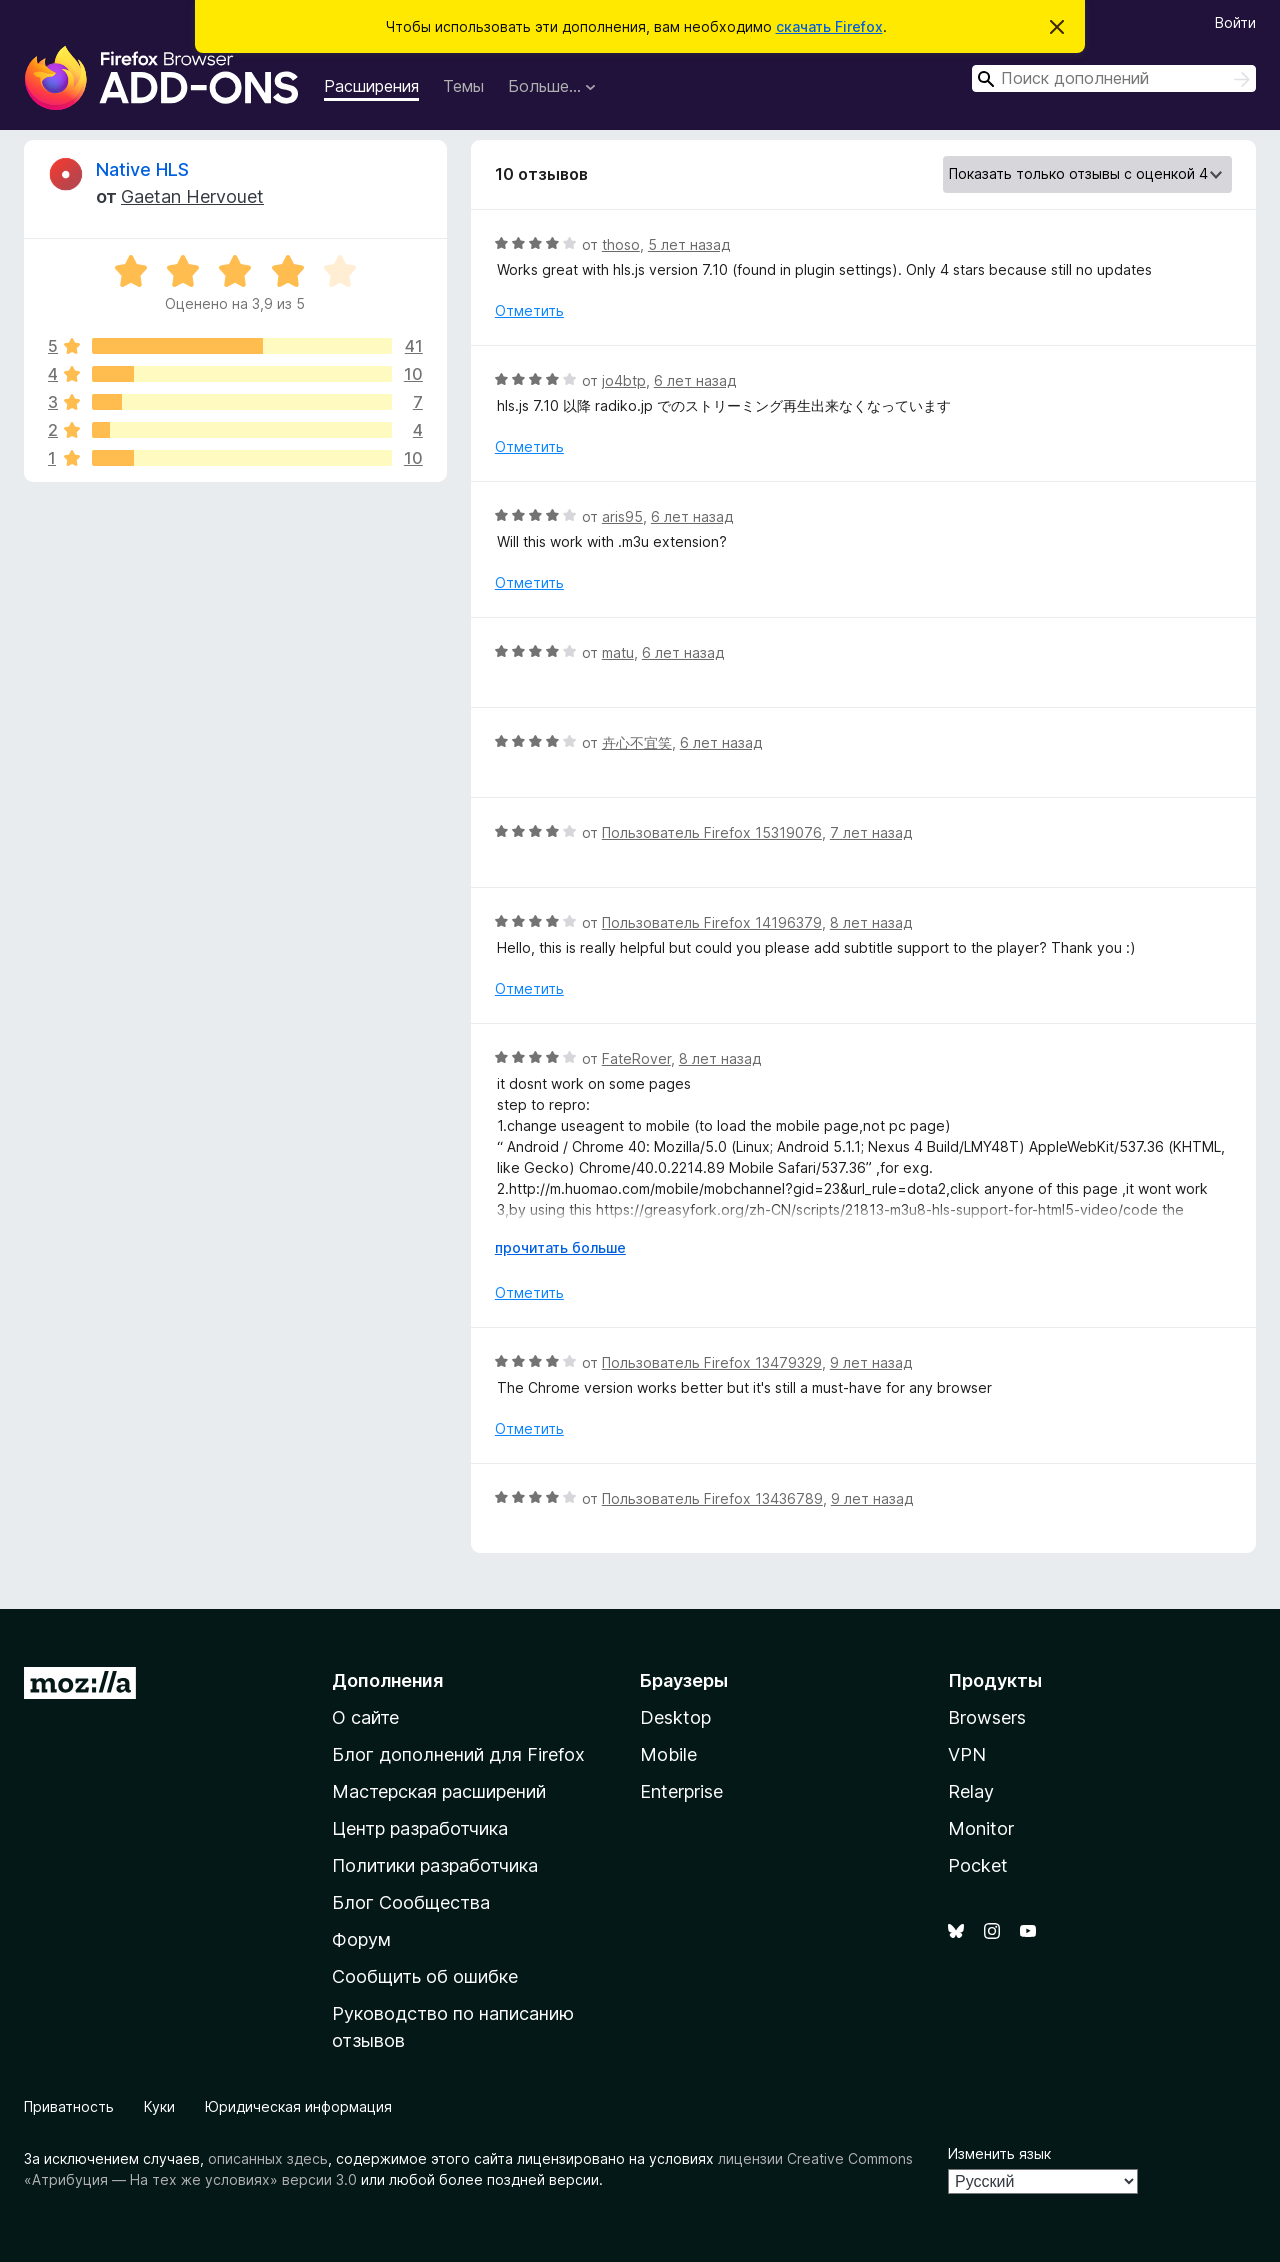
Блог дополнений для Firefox (458, 1754)
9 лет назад (871, 1362)
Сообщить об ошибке (425, 1976)
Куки (159, 2106)
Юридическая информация (298, 2106)
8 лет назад (871, 922)
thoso (621, 244)
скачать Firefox (829, 26)
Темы (463, 86)
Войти (1235, 22)
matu (618, 652)
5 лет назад (689, 244)
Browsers (987, 1717)
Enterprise (681, 1791)
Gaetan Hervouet (192, 196)
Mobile (668, 1754)
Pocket (978, 1865)
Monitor (981, 1828)
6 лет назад (695, 380)
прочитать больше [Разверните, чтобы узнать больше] (560, 1247)
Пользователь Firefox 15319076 (712, 832)
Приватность (69, 2106)
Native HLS (142, 169)
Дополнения (387, 1680)
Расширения (371, 86)
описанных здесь (268, 2158)
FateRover (636, 1058)
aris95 (622, 516)
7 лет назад (871, 832)
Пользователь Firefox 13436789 (712, 1498)
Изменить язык (999, 2153)
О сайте (365, 1717)
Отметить (529, 310)
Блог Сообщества (411, 1902)
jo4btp (624, 380)
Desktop (675, 1717)
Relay (971, 1791)
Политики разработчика (435, 1865)
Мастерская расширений (439, 1791)
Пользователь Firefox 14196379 (712, 922)
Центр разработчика (420, 1828)
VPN (967, 1754)
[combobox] (1114, 78)
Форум (361, 1939)
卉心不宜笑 (637, 742)
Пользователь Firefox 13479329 (712, 1362)
